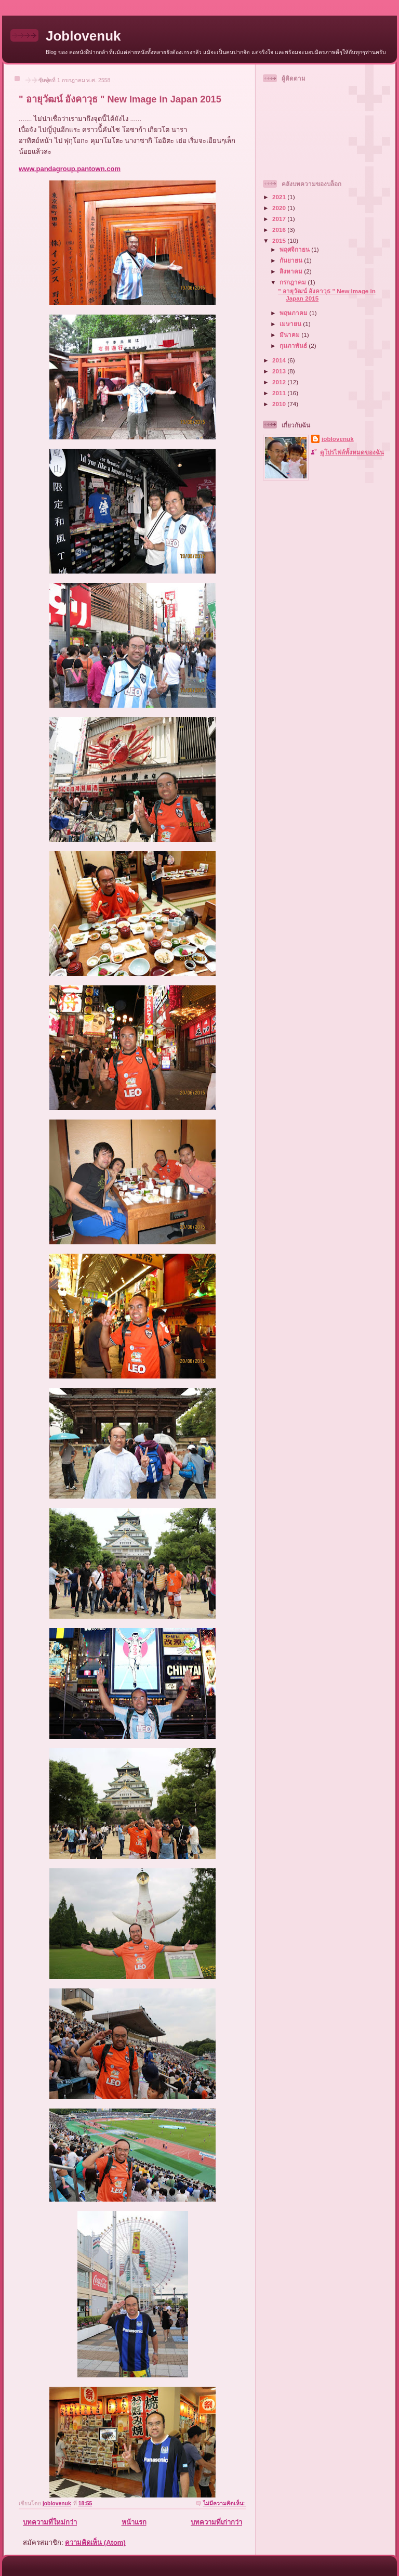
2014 (279, 360)
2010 (279, 403)
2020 (279, 207)
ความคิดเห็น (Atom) (95, 2542)
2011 (279, 392)
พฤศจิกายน (295, 249)
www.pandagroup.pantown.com (70, 169)
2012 (279, 382)
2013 (279, 371)
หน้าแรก (134, 2522)
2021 (279, 196)
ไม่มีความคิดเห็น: (224, 2503)
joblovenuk (338, 438)
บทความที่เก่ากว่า (216, 2522)
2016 (279, 229)
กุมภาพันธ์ (294, 345)
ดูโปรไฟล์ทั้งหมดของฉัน (352, 452)
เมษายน (291, 323)
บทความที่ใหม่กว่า (50, 2522)
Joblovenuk (83, 36)
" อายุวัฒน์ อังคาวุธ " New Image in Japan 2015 (120, 99)
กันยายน (292, 260)
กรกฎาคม (294, 282)
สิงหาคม (292, 271)
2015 (279, 240)
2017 (279, 218)
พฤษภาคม (294, 312)
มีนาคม (290, 334)
